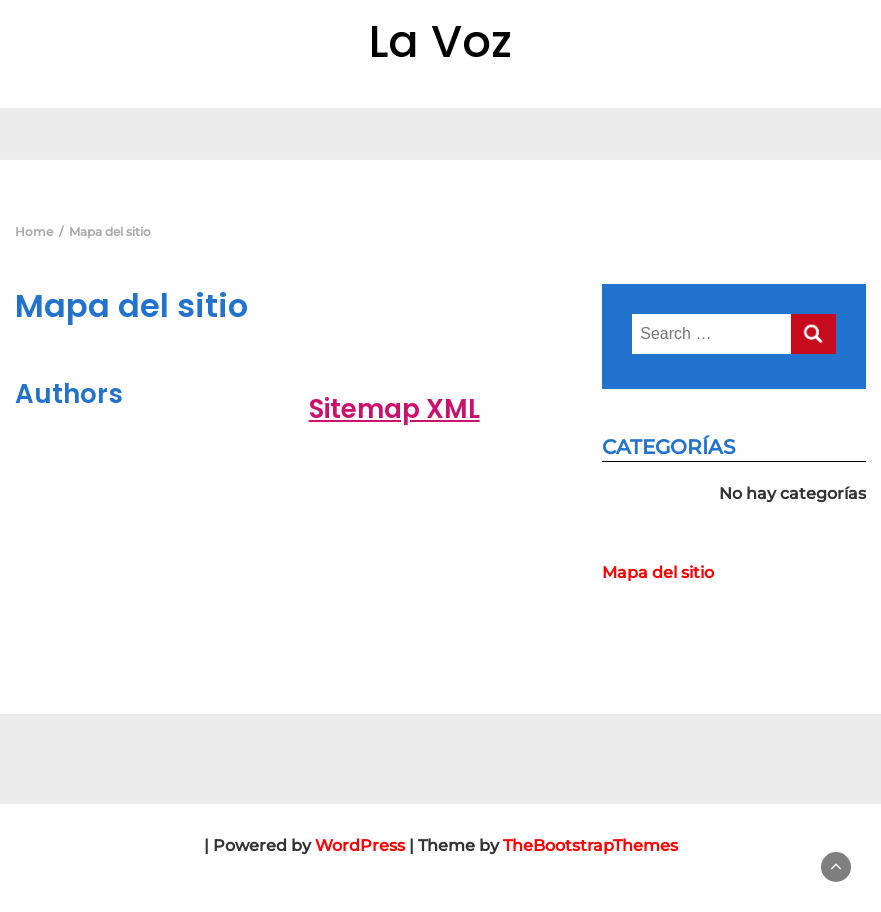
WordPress (360, 845)
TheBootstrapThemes (590, 845)
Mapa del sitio (658, 572)
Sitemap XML (394, 409)
